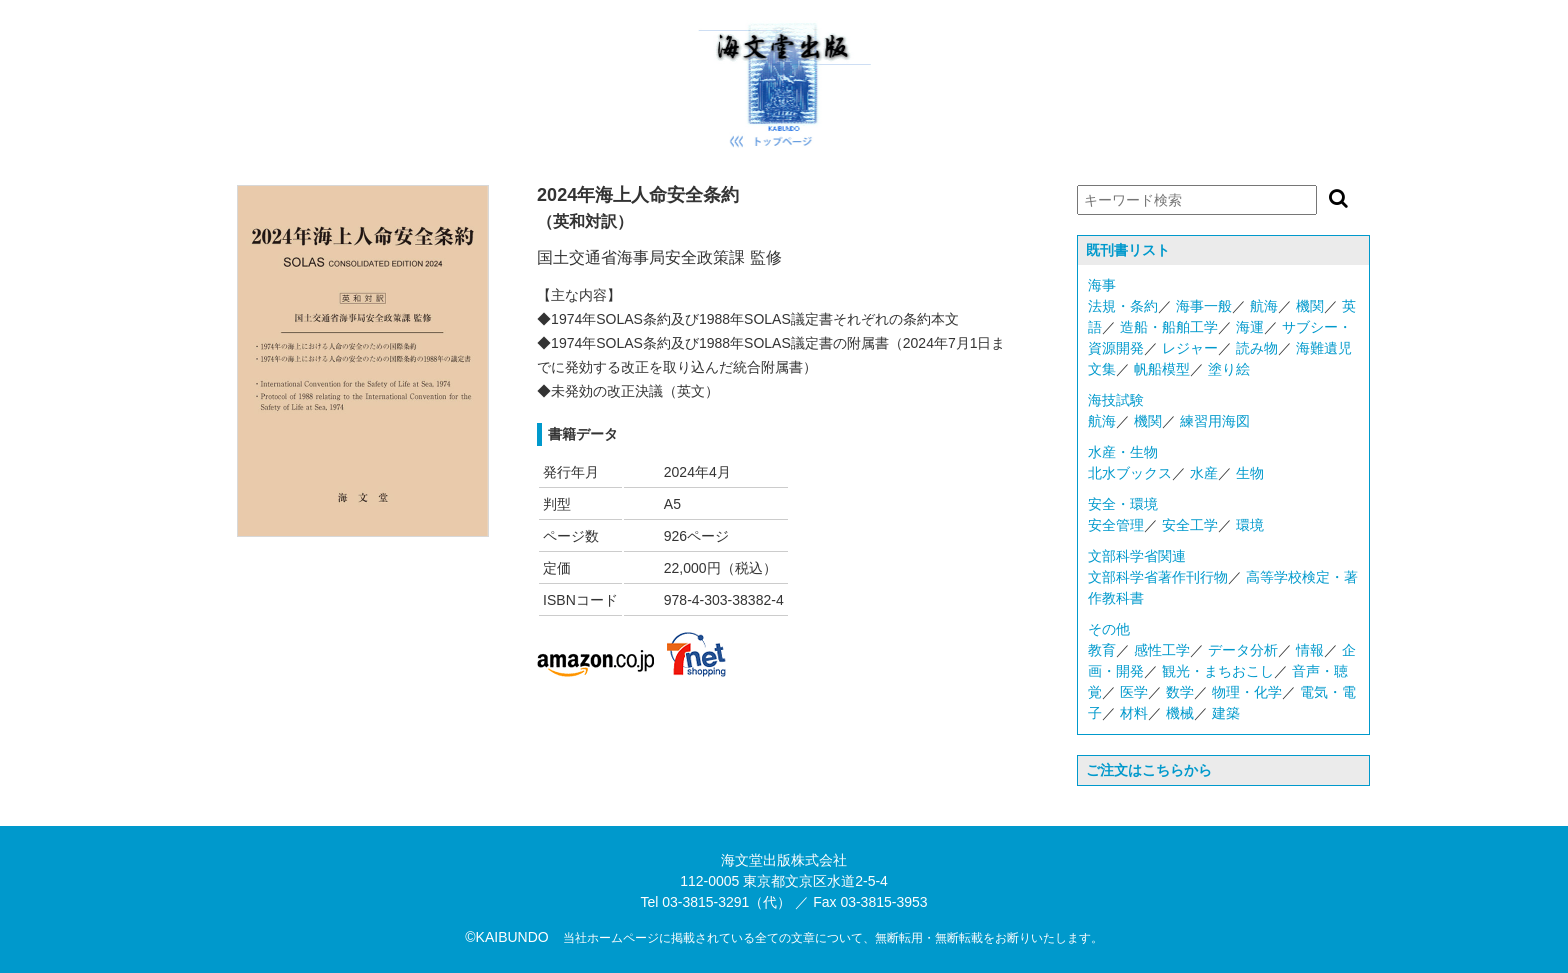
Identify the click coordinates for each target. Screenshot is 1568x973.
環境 (1250, 525)
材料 (1134, 713)
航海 (1264, 306)
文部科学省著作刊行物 (1158, 577)
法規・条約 (1123, 306)
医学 (1134, 692)
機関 (1310, 306)
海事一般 (1204, 306)
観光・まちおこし (1218, 671)
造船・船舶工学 (1169, 327)
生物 (1250, 473)
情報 (1310, 650)
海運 (1250, 327)
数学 (1180, 692)
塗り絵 (1229, 369)
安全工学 (1190, 525)
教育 (1102, 650)
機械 (1180, 713)
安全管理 (1116, 525)
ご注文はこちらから (1149, 770)
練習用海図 (1215, 421)
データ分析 (1243, 650)
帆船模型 (1162, 369)
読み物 (1257, 348)
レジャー (1190, 348)
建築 (1226, 713)
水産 (1204, 473)
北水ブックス (1130, 473)
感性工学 (1162, 650)
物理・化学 (1247, 692)
